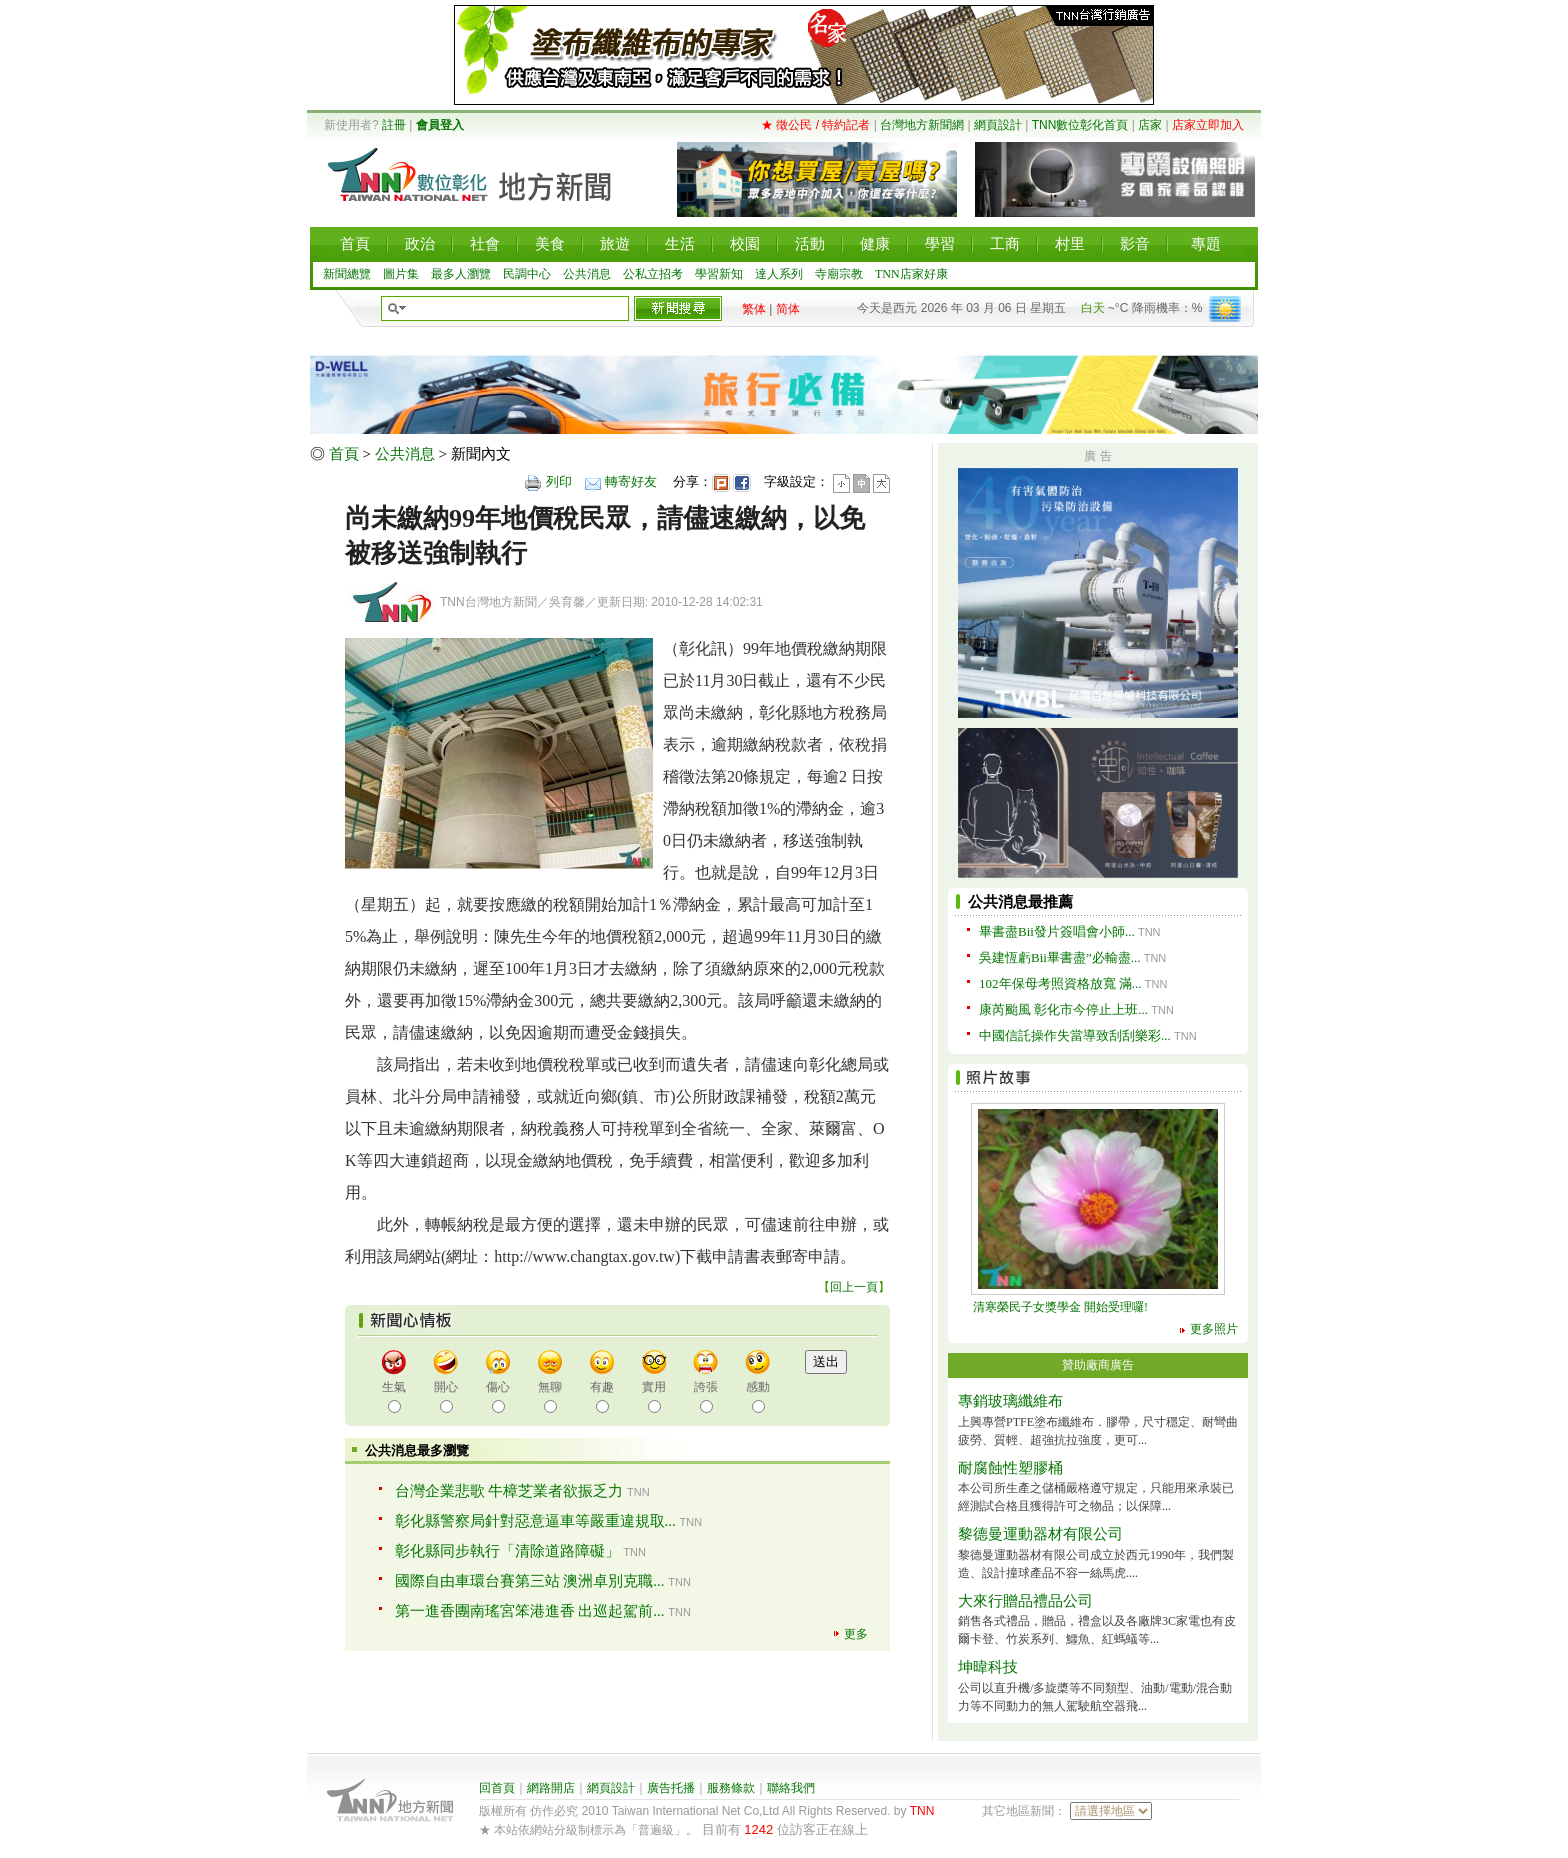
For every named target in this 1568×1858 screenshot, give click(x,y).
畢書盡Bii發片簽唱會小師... (1057, 931)
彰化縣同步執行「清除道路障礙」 (507, 1551)
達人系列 (779, 274)
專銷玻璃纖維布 (1010, 1401)
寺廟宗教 (839, 274)
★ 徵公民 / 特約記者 (815, 125)
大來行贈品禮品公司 (1025, 1601)
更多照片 (1214, 1329)
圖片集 (401, 274)
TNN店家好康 (911, 274)
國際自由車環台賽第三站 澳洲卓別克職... (530, 1581)
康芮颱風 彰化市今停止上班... (1063, 1009)
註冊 (394, 125)
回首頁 (497, 1788)
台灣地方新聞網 (922, 125)
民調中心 (527, 274)
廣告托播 (671, 1788)
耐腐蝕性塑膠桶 (1010, 1468)
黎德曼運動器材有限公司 (1040, 1534)
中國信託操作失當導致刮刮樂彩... (1075, 1035)
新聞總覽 (347, 274)
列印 (559, 481)
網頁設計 (998, 125)
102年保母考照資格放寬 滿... (1060, 983)
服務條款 (731, 1788)
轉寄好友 (631, 481)
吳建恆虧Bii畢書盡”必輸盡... (1059, 957)
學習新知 (719, 274)
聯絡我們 (791, 1788)
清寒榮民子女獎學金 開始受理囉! (1060, 1307)
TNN (922, 1811)
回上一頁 (854, 1287)
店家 (1150, 125)
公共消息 (587, 274)
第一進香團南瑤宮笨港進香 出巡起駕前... (530, 1611)
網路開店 (551, 1788)
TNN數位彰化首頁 (1080, 125)
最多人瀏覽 (461, 274)
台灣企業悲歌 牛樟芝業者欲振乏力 (509, 1491)
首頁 (344, 454)
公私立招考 (653, 274)
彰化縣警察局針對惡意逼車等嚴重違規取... (535, 1521)
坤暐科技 (988, 1667)
